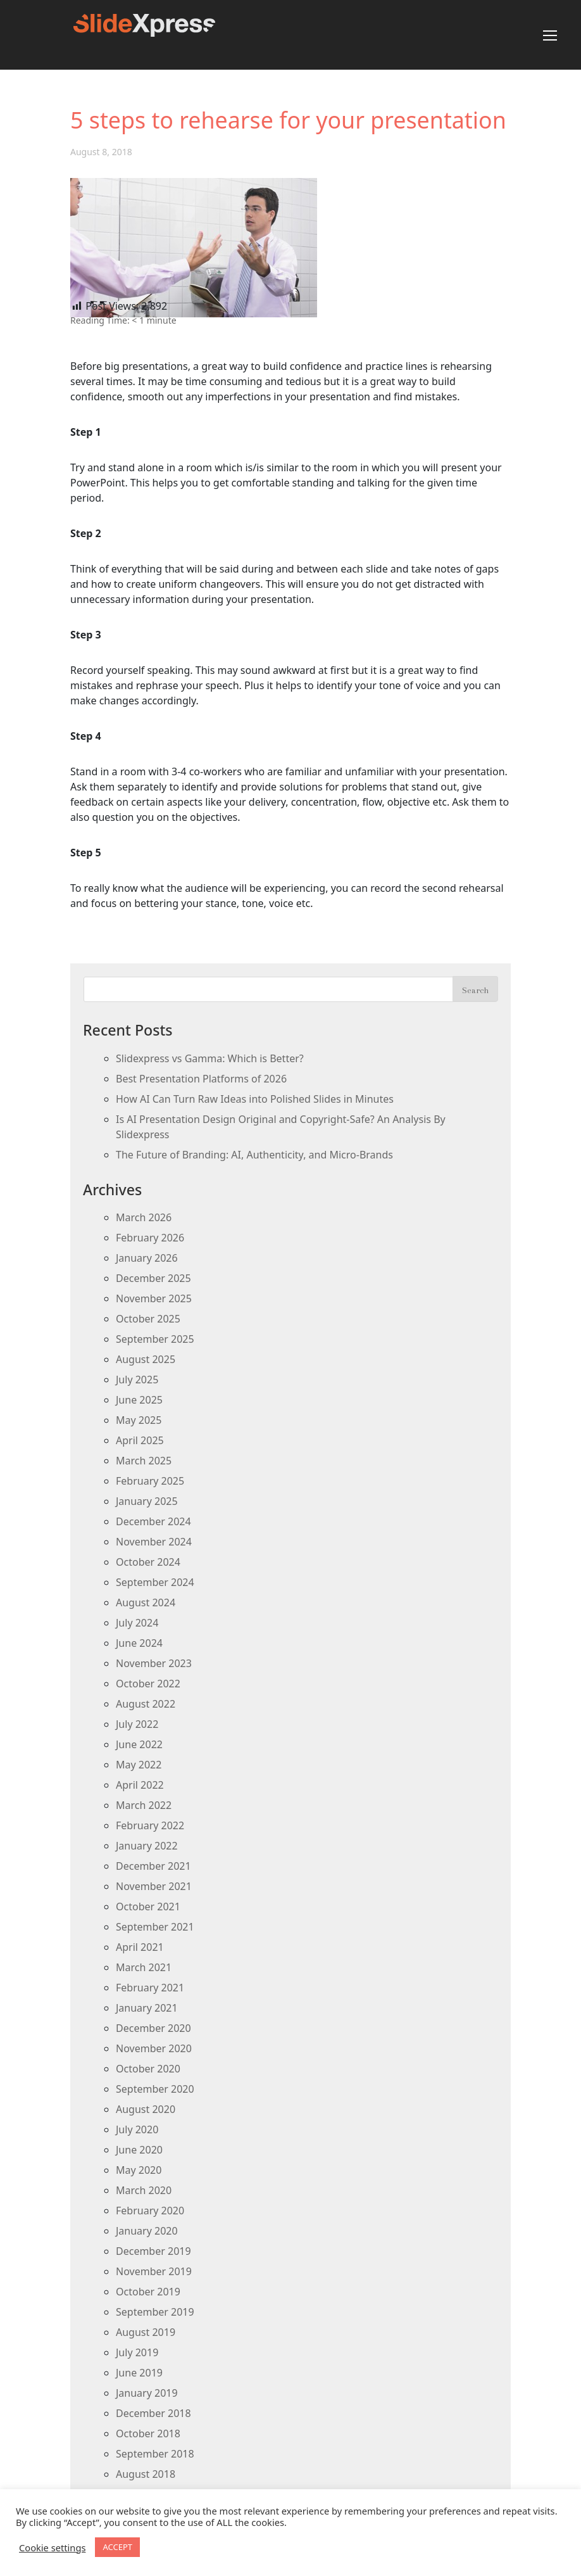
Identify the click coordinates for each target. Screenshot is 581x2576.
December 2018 (153, 2413)
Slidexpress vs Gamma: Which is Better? (210, 1058)
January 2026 (147, 1258)
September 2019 (155, 2312)
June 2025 (139, 1400)
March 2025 (144, 1461)
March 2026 (144, 1217)
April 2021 (140, 1947)
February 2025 (150, 1481)
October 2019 (148, 2292)
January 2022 (147, 1846)
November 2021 (154, 1886)
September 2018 (155, 2454)
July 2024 (137, 1623)
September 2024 (155, 1582)
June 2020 (139, 2150)
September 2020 (155, 2089)
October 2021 (148, 1906)
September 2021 (155, 1927)
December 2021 (153, 1866)
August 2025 (145, 1359)
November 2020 (154, 2048)
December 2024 (153, 1521)
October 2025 (148, 1319)
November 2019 (154, 2271)
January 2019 (147, 2393)
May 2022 (138, 1765)
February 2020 (150, 2211)
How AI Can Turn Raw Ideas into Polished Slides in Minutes (255, 1099)
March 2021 (144, 1967)
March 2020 (144, 2190)
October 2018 (148, 2433)
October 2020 (148, 2069)
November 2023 (154, 1663)
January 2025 (147, 1501)
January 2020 (147, 2231)
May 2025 (138, 1420)
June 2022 (139, 1744)
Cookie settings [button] (52, 2547)
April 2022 (140, 1785)
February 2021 (150, 1988)
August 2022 (145, 1704)
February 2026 (150, 1238)
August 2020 (145, 2109)
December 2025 (153, 1278)
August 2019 (145, 2332)
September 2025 (155, 1339)
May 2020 (138, 2170)
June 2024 (139, 1643)
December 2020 (153, 2028)
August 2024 (145, 1602)
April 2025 (140, 1440)
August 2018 (145, 2474)
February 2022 (150, 1825)
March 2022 (144, 1805)
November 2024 (154, 1542)
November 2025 (154, 1298)
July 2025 (137, 1379)
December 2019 (153, 2251)
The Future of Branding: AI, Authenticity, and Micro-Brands (254, 1155)
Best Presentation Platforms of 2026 (201, 1079)
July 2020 (137, 2129)
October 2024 (148, 1562)
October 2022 (148, 1684)
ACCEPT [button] (117, 2547)
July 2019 (137, 2352)
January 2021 (147, 2008)
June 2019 (139, 2373)
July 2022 (137, 1724)
